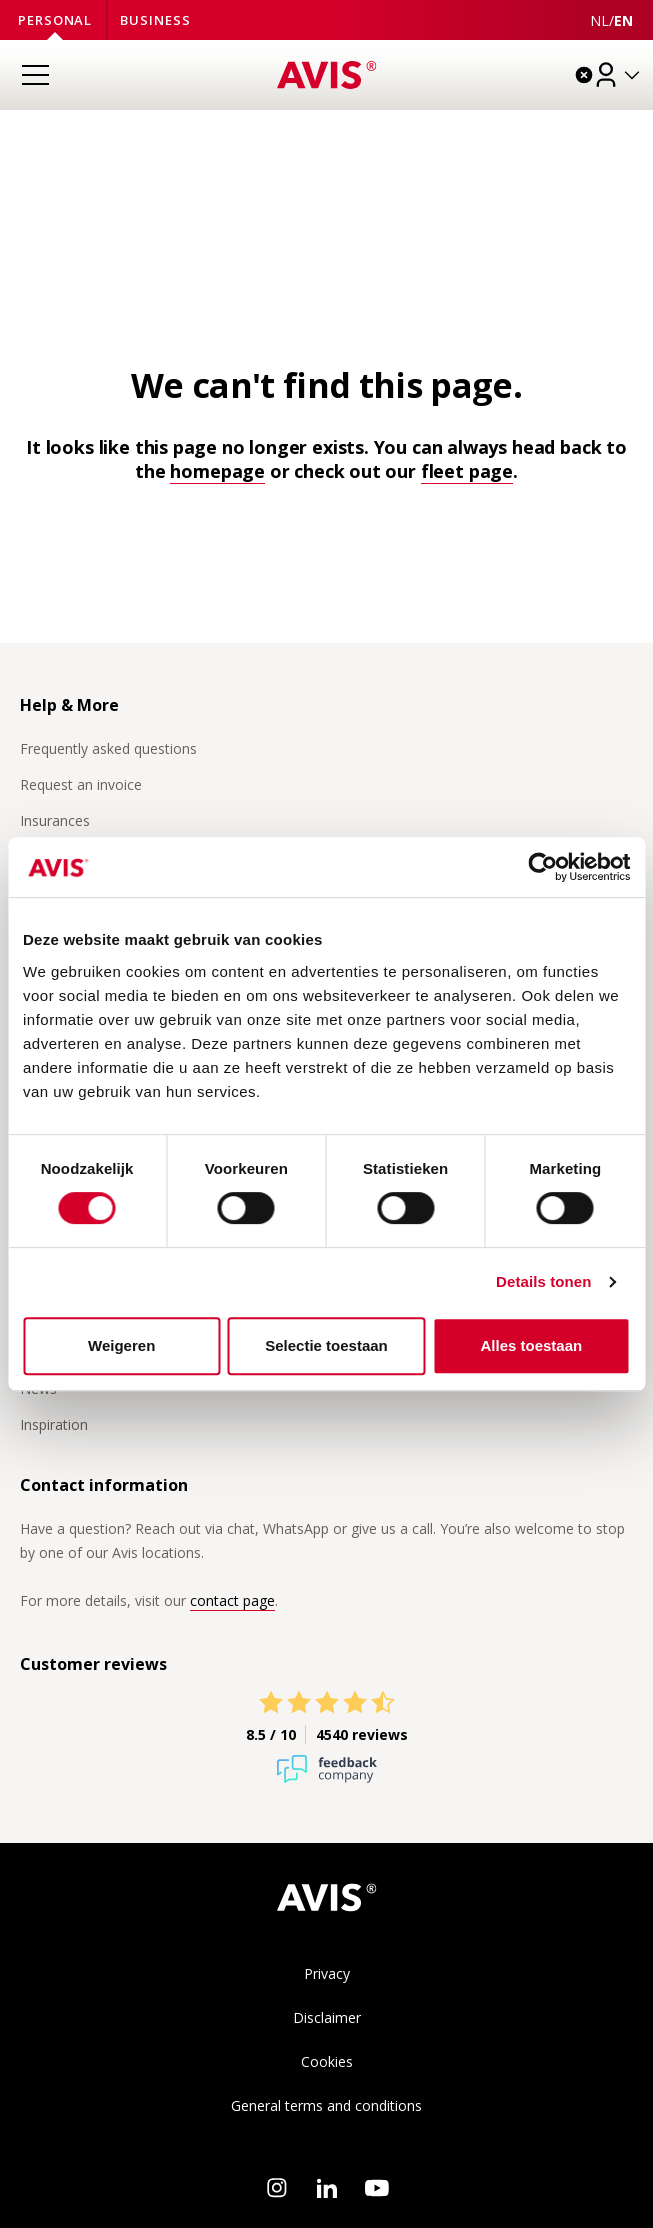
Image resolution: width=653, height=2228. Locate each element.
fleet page (467, 471)
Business (155, 20)
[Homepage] (327, 75)
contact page (232, 1600)
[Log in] (618, 75)
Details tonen (543, 1281)
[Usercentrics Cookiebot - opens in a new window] (542, 867)
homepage (217, 471)
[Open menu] (35, 75)
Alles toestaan (531, 1345)
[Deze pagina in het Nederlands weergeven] (599, 20)
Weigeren (121, 1345)
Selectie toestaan (326, 1345)
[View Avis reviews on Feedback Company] (326, 1717)
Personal (55, 20)
